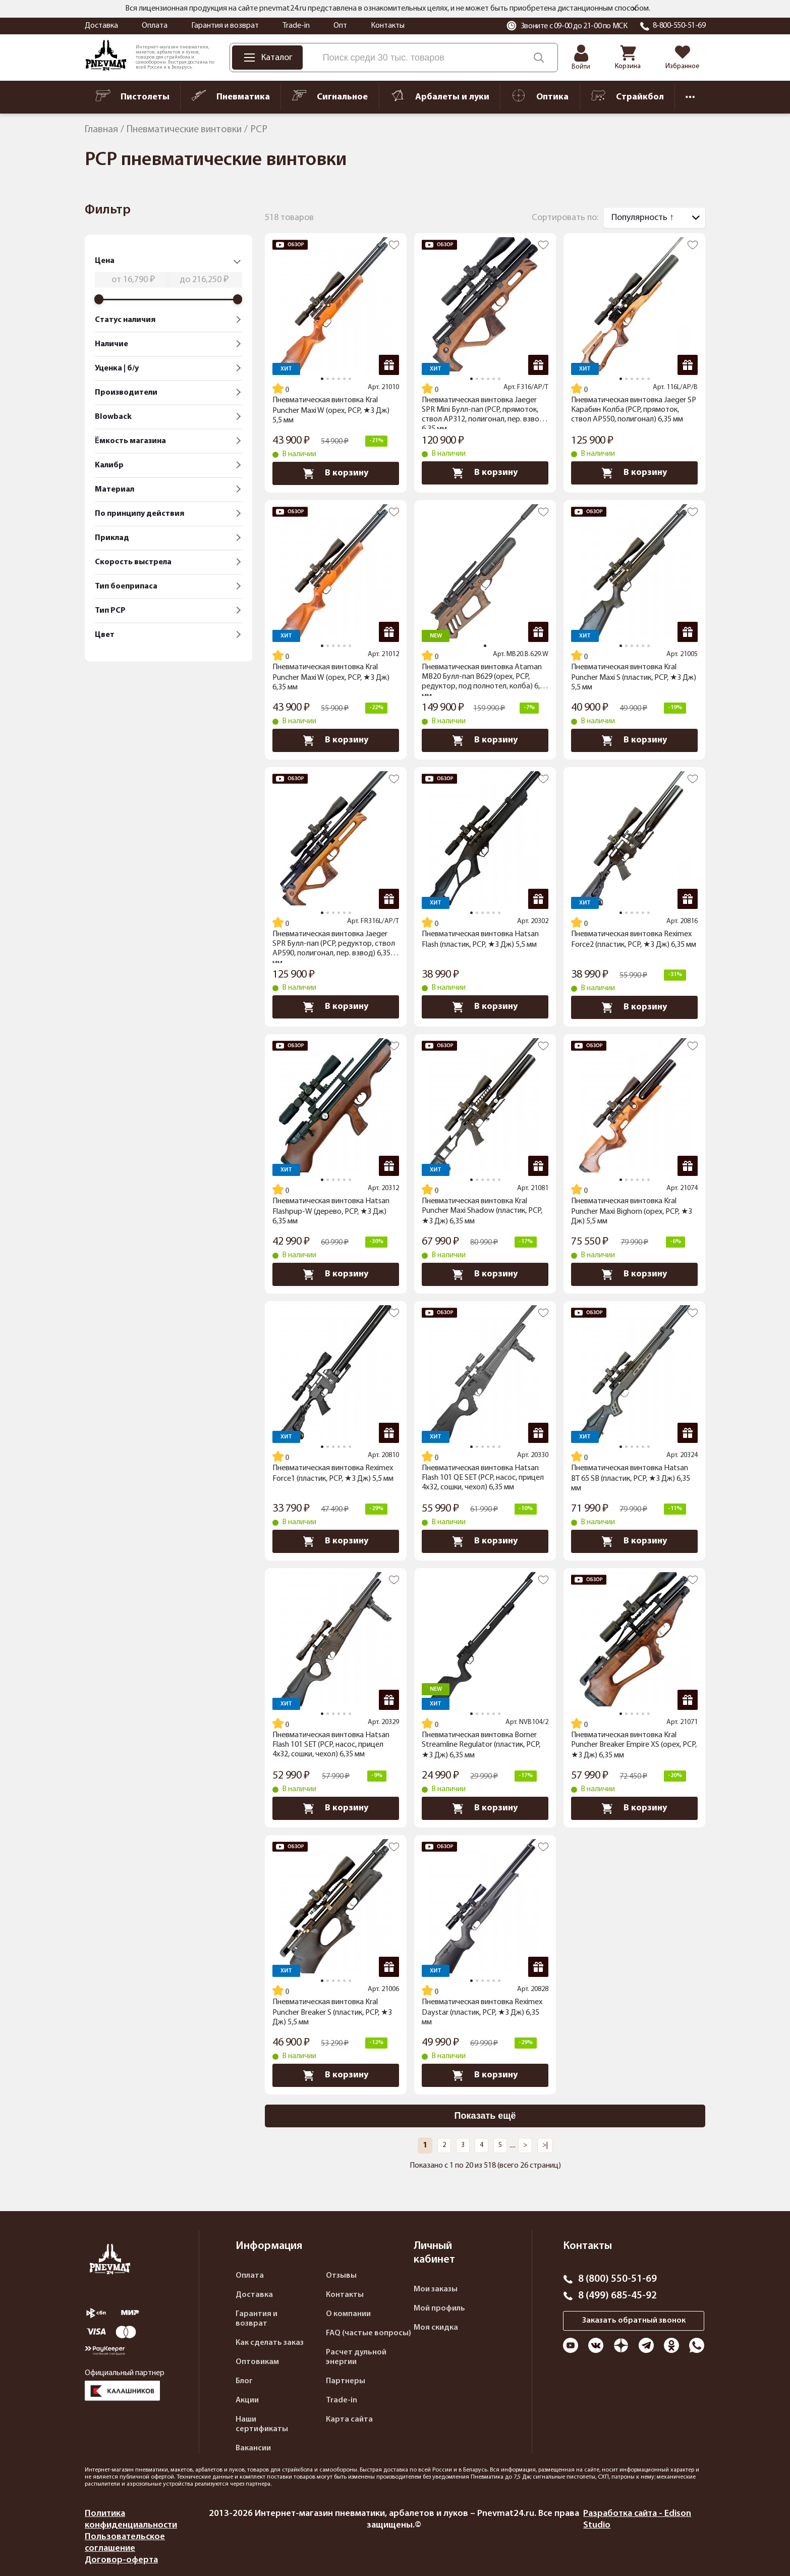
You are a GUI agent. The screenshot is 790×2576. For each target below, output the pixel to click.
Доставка (101, 26)
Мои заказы (436, 2289)
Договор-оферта (121, 2560)
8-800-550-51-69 (679, 26)
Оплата (154, 26)
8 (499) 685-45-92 (617, 2296)
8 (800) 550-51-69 (617, 2279)
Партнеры (345, 2381)
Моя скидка (436, 2328)
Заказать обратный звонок (634, 2321)
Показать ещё (485, 2116)
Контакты (388, 26)
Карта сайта (349, 2420)
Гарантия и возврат (225, 26)
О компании (348, 2314)
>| (545, 2145)
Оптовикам (257, 2362)
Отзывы (341, 2276)
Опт (340, 26)
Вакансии (253, 2448)
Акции (247, 2400)
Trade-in (296, 26)
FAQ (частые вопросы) (368, 2333)
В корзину (335, 473)
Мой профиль (439, 2308)
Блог (244, 2381)
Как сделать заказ (270, 2343)
